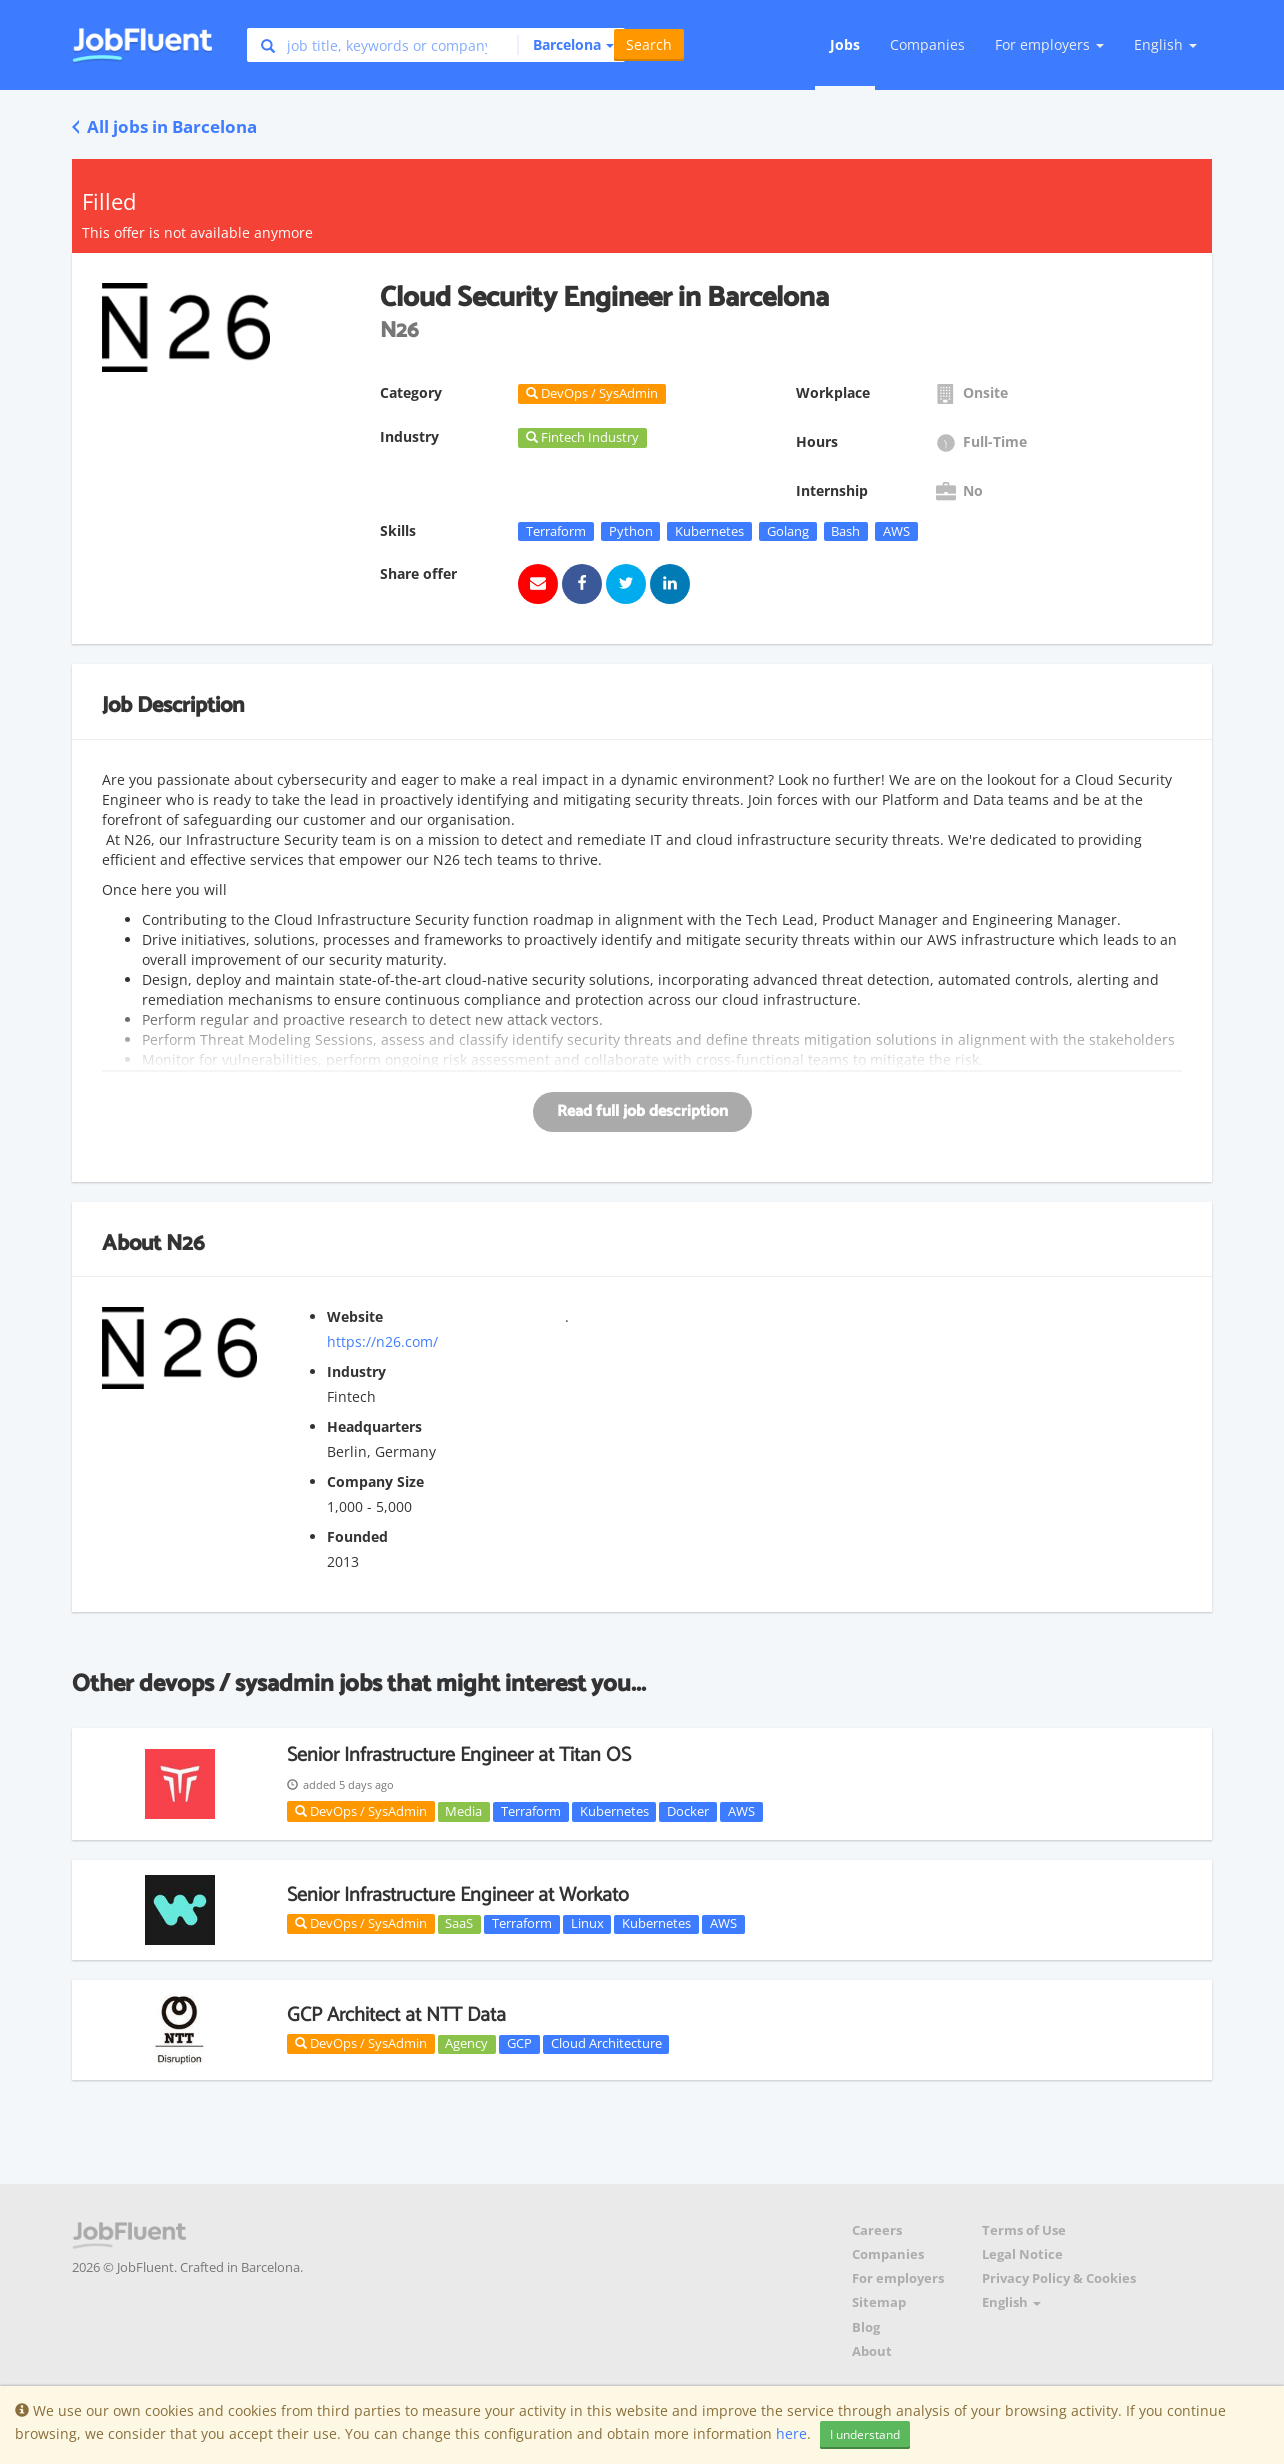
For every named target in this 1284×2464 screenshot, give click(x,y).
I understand (865, 2434)
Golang (788, 531)
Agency (466, 2044)
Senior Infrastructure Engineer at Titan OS (459, 1755)
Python (631, 531)
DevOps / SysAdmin (361, 1811)
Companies (927, 44)
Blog (866, 2327)
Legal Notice (1022, 2254)
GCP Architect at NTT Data (396, 2015)
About (872, 2351)
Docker (688, 1811)
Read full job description (642, 1111)
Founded (357, 1536)
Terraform (556, 531)
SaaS (459, 1924)
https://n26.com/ (382, 1341)
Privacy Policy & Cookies (1059, 2278)
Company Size (375, 1481)
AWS (896, 531)
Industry (356, 1371)
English (1165, 44)
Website (355, 1316)
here (791, 2433)
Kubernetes (709, 531)
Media (463, 1811)
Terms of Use (1024, 2230)
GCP (519, 2044)
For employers (898, 2278)
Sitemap (879, 2302)
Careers (877, 2230)
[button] (565, 45)
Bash (845, 531)
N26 (185, 1244)
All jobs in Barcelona (164, 126)
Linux (587, 1924)
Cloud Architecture (606, 2044)
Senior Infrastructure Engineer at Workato (458, 1895)
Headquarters (374, 1426)
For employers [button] (1049, 44)
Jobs (845, 44)
